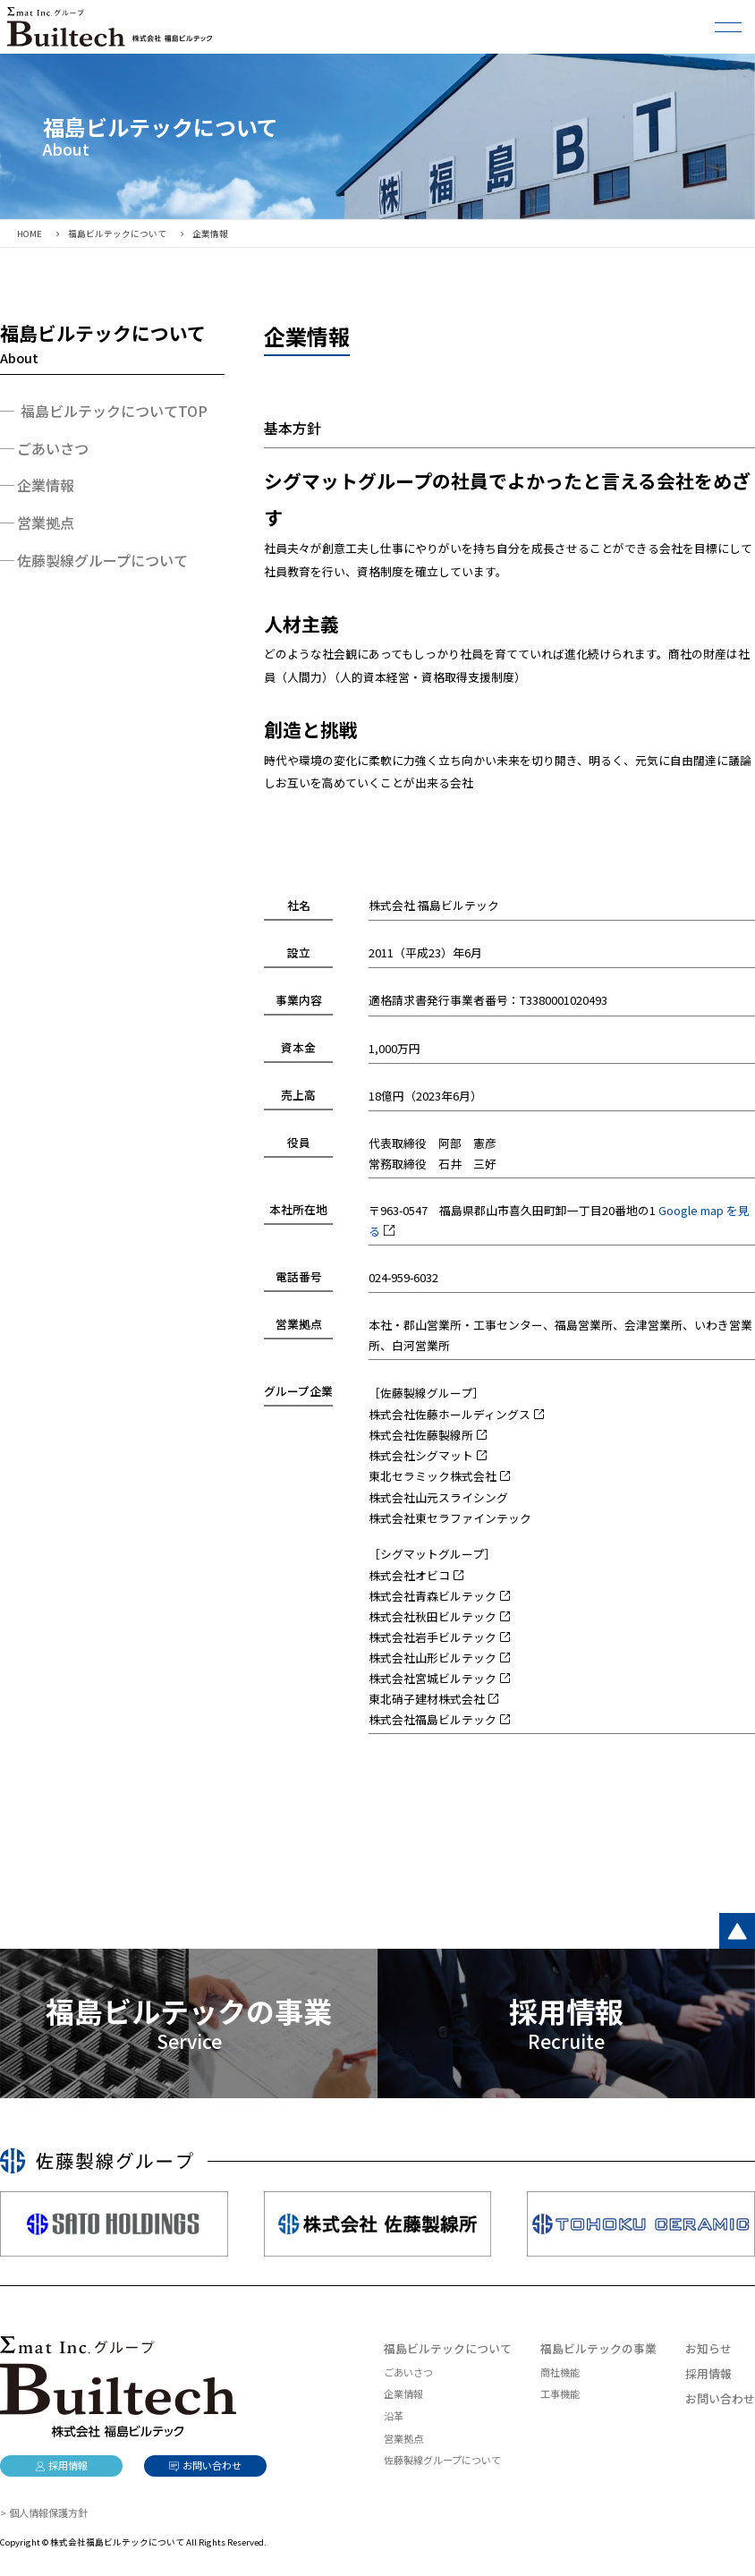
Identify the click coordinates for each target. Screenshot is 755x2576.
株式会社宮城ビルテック (432, 1678)
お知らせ (708, 2348)
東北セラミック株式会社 (432, 1475)
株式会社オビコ (409, 1575)
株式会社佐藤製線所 (421, 1434)
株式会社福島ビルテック (432, 1719)
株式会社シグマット (421, 1455)
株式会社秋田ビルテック (432, 1616)
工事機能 (560, 2393)
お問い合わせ (720, 2398)
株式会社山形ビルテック (432, 1657)
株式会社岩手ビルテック (432, 1636)
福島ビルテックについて (448, 2348)
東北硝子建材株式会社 (427, 1698)
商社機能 (560, 2372)
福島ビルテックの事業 (598, 2348)
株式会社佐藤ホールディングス (449, 1414)
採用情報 (708, 2373)
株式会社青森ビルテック (432, 1595)
